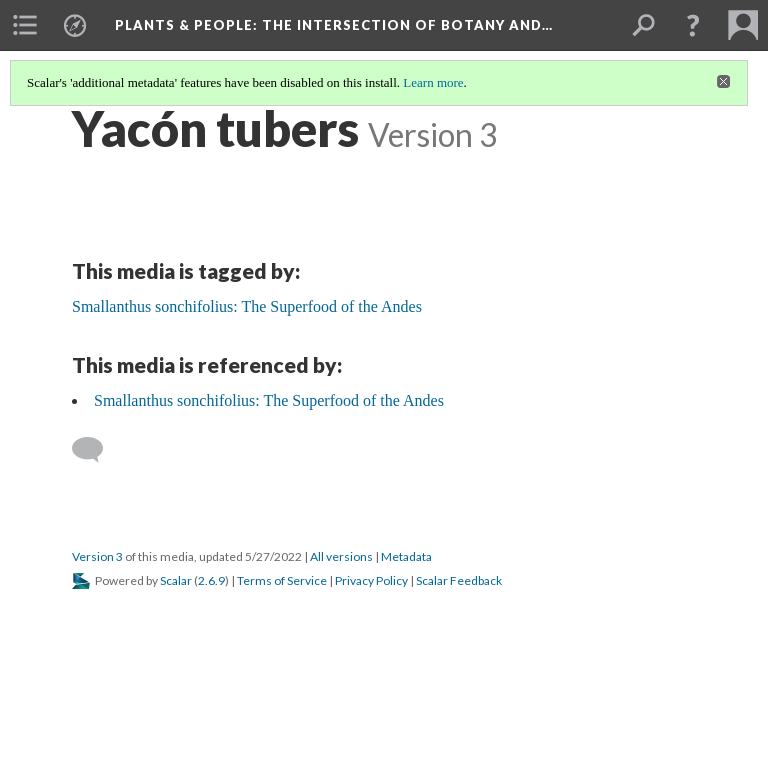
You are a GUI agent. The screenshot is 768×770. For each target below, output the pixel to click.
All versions (341, 556)
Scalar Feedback (459, 580)
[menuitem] (25, 25)
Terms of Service (282, 580)
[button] (693, 25)
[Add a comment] (96, 450)
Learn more (433, 82)
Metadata (406, 556)
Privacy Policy (371, 580)
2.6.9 (211, 580)
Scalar (176, 580)
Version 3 (97, 556)
